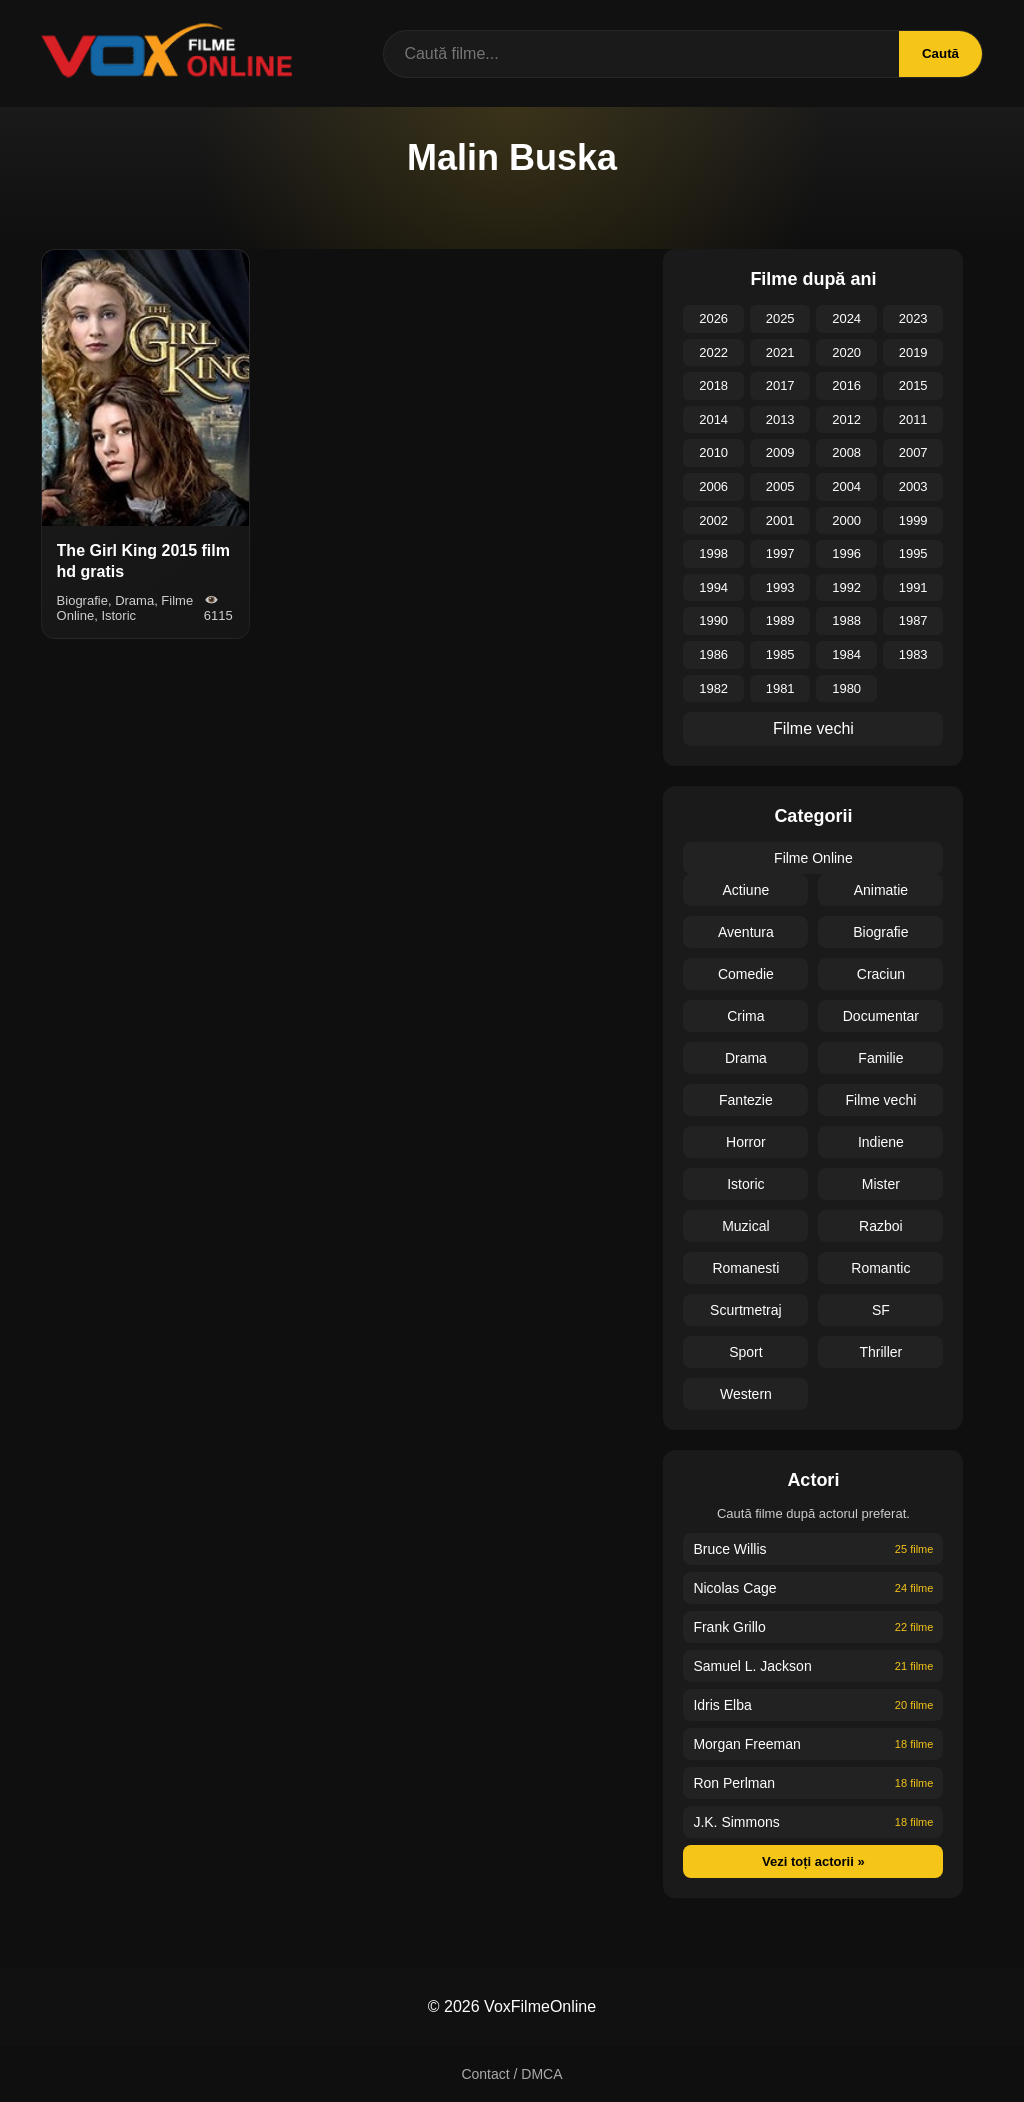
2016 (846, 385)
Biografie (880, 932)
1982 (713, 688)
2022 (713, 352)
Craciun (881, 974)
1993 (780, 587)
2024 (846, 318)
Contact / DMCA (511, 2074)
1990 (713, 620)
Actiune (746, 890)
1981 (780, 688)
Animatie (881, 890)
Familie (880, 1058)
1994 (713, 587)
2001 (780, 520)
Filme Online (813, 858)
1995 (913, 553)
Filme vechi (813, 728)
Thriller (881, 1352)
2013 (780, 419)
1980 (846, 688)
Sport (745, 1352)
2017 (780, 385)
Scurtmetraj (746, 1310)
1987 (913, 620)
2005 (780, 486)
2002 (713, 520)
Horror (746, 1142)
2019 (913, 352)
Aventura (746, 932)
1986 (713, 654)
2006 (713, 486)
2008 (846, 452)
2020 (846, 352)
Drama (746, 1058)
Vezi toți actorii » (813, 1861)
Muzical (745, 1226)
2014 (713, 419)
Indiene (881, 1142)
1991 (913, 587)
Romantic (880, 1268)
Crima (745, 1016)
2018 (713, 385)
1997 (780, 553)
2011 (913, 419)
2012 (846, 419)
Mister (881, 1184)
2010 (713, 452)
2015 (913, 385)
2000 (846, 520)
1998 (713, 553)
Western (746, 1394)
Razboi (881, 1226)
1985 (780, 654)
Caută (938, 53)
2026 (713, 318)
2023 (913, 318)
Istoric (745, 1184)
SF (881, 1310)
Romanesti (745, 1268)
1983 (913, 654)
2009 (780, 452)
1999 (913, 520)
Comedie (746, 974)
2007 (913, 452)
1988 (846, 620)
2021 (780, 352)
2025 (780, 318)
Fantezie (746, 1100)
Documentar (881, 1016)
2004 (846, 486)
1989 (780, 620)
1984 (846, 654)
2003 (913, 486)
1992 (846, 587)
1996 (846, 553)
